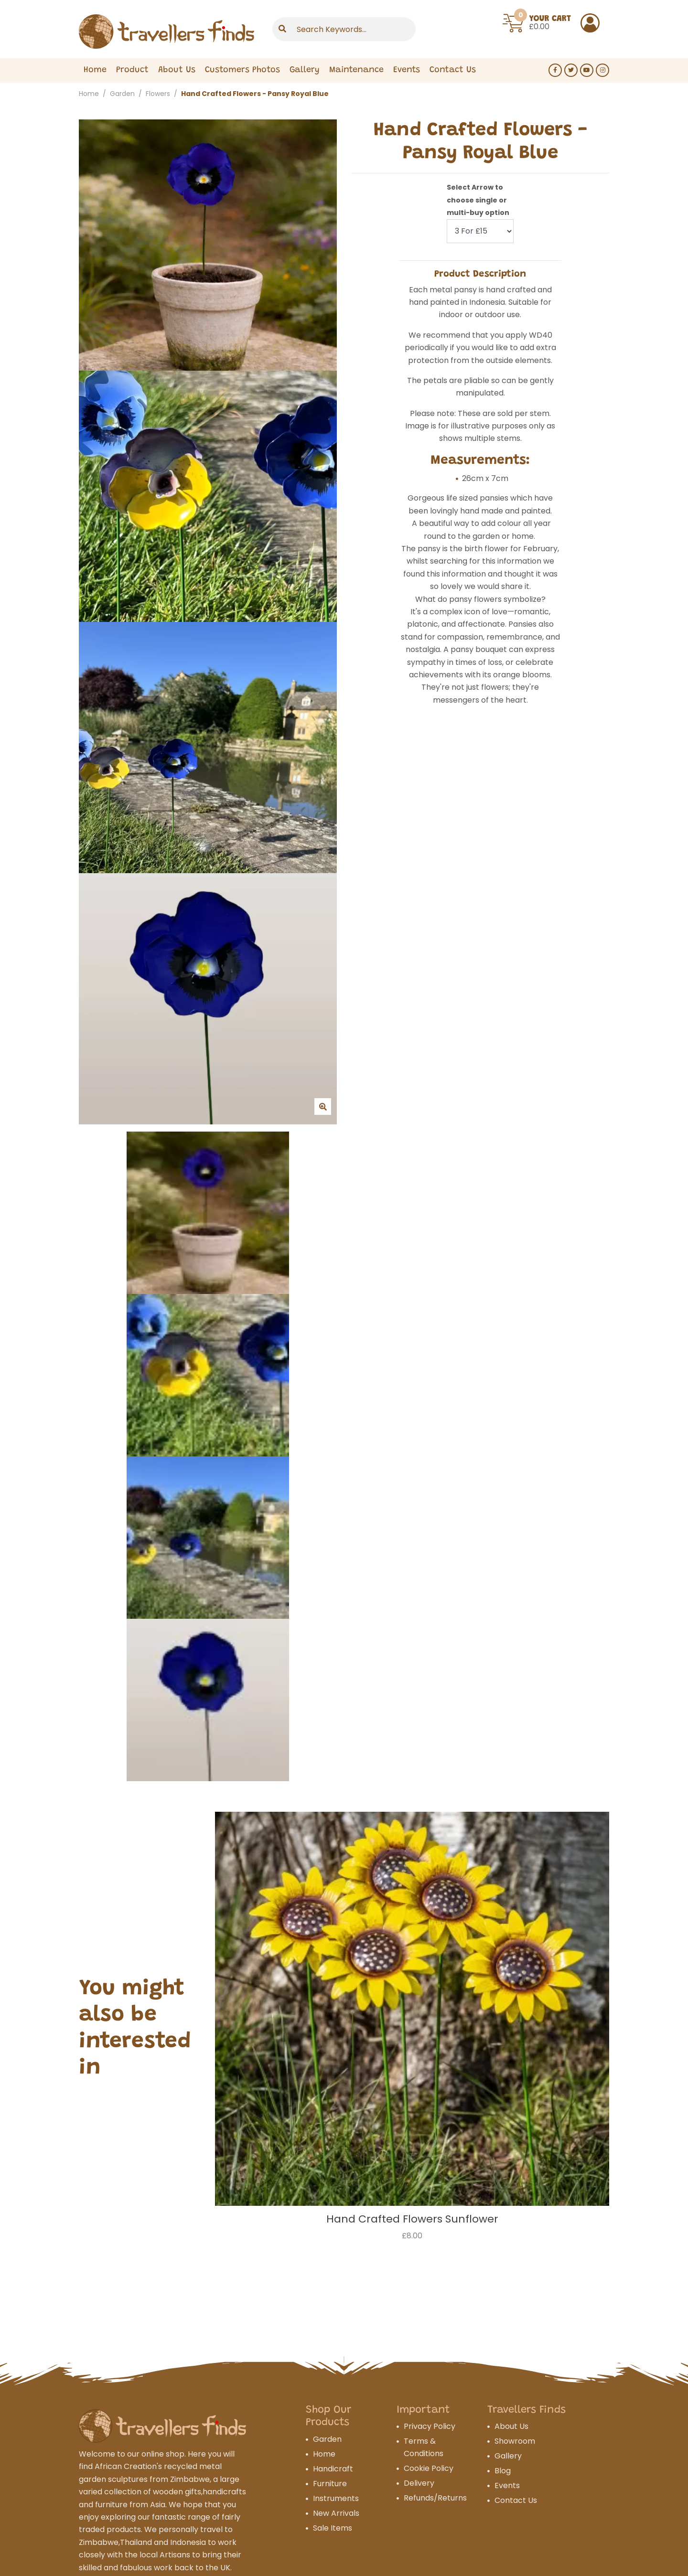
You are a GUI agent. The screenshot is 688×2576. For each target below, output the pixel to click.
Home (95, 70)
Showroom (514, 2441)
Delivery (419, 2483)
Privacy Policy (429, 2426)
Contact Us (515, 2500)
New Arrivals (336, 2513)
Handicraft (333, 2468)
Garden (122, 93)
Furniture (330, 2483)
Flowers (158, 93)
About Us (176, 70)
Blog (502, 2470)
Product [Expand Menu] (132, 70)
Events (406, 70)
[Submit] (282, 29)
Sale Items (332, 2528)
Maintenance (356, 70)
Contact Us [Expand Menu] (453, 70)
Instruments (336, 2498)
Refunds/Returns (435, 2497)
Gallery (305, 70)
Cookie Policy (428, 2468)
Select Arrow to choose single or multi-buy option (478, 199)
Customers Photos (242, 70)
